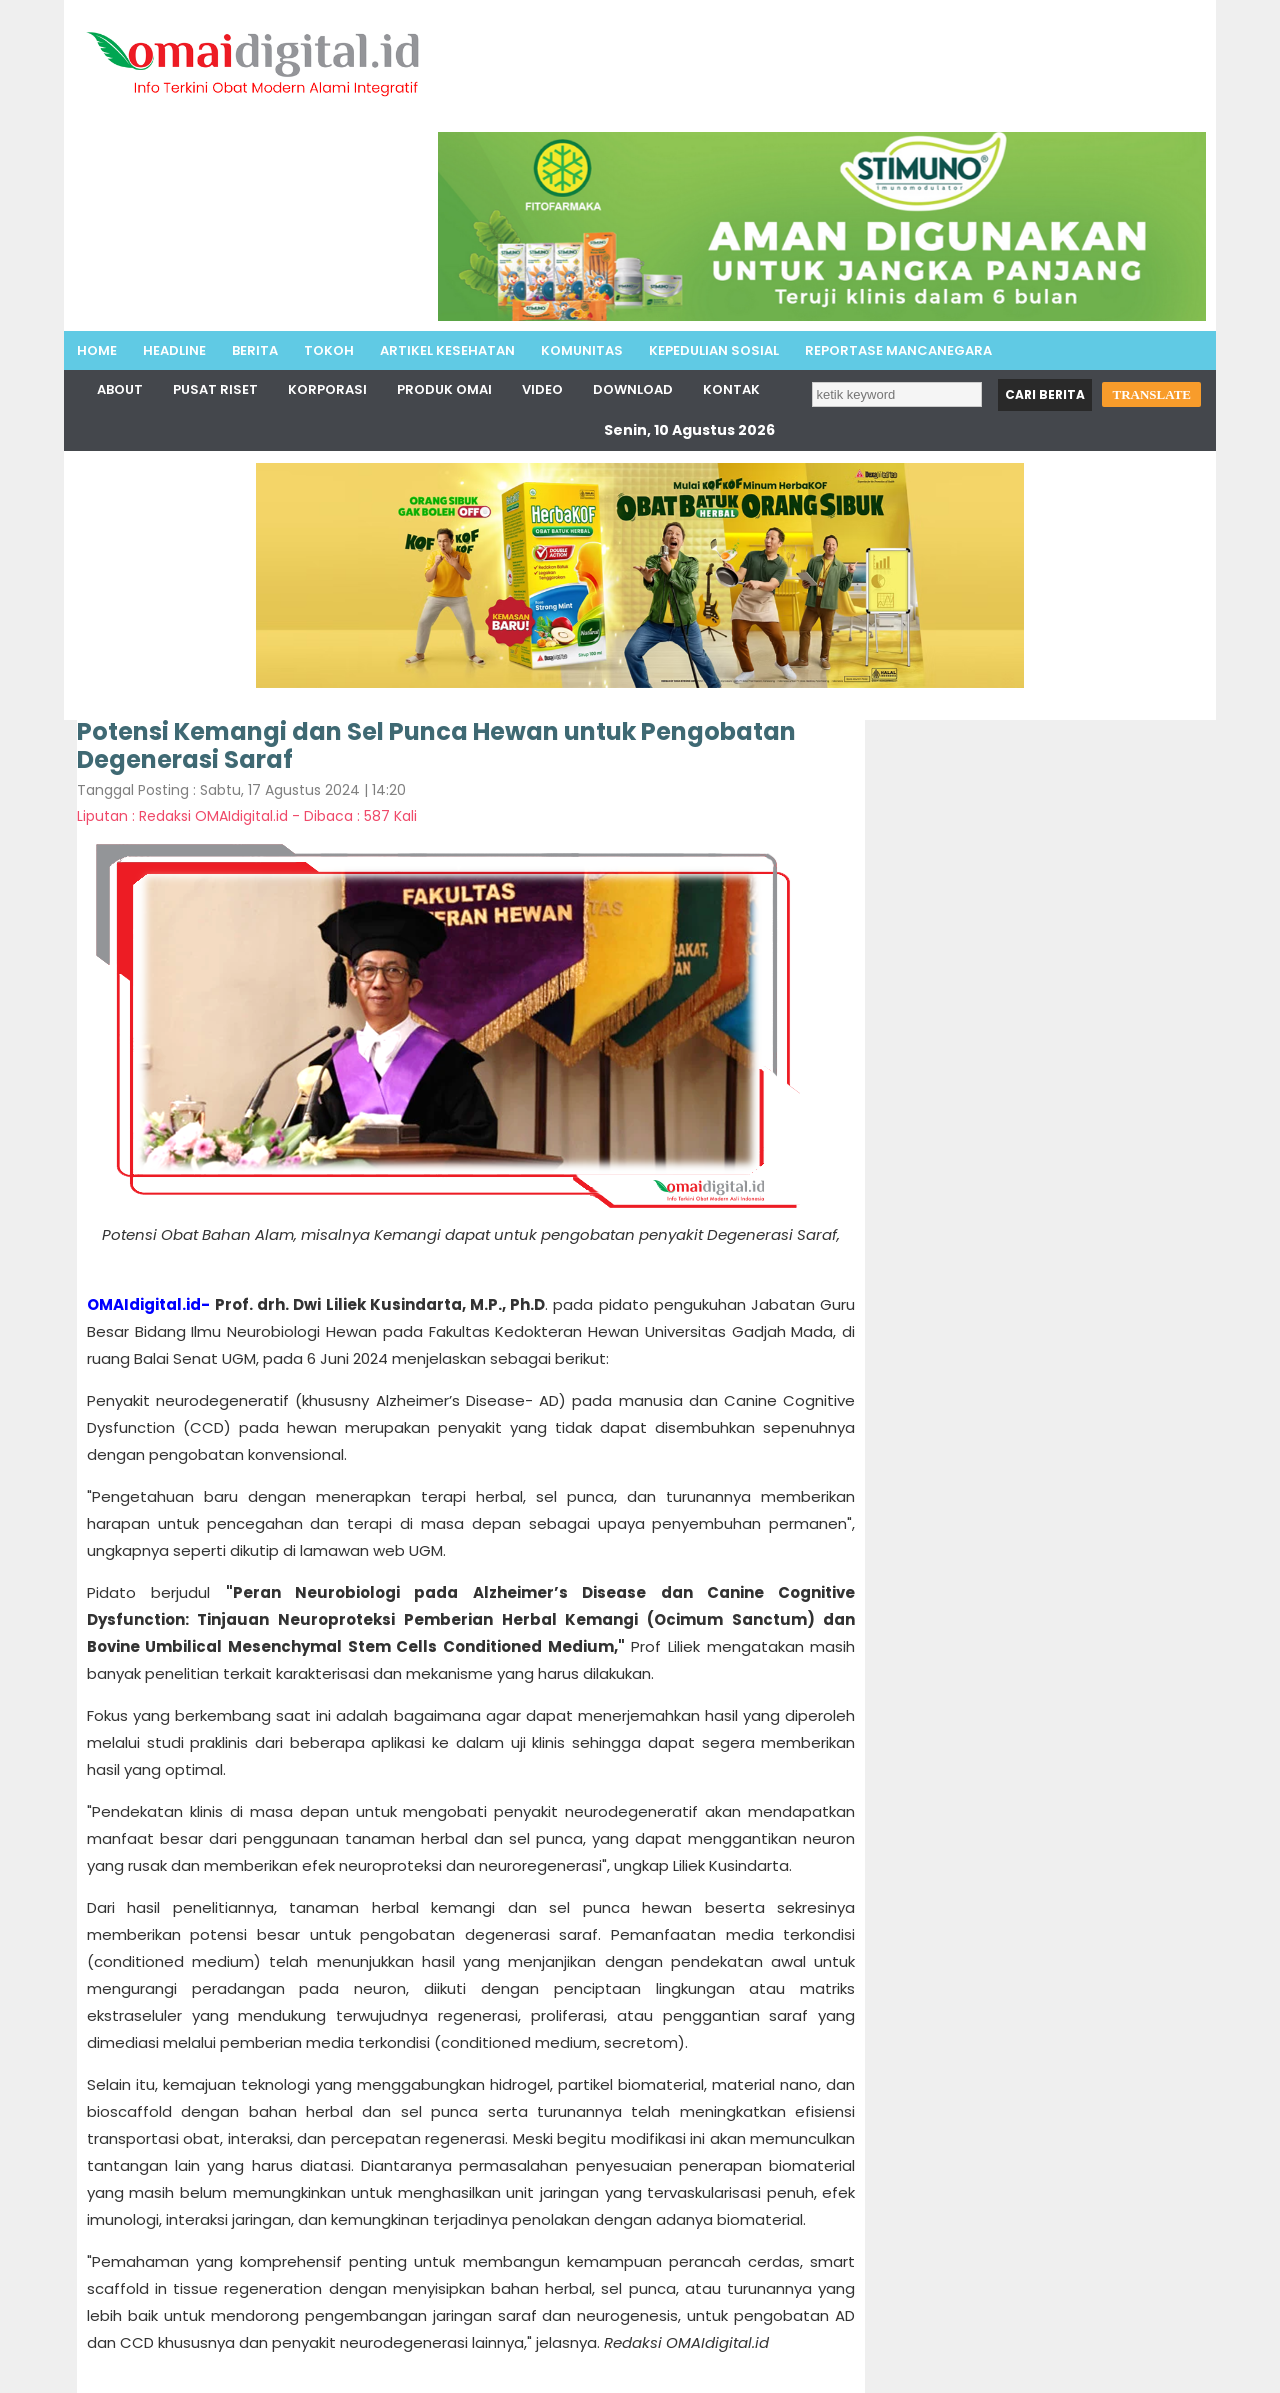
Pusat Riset (215, 389)
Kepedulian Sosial (714, 350)
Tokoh (329, 350)
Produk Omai (444, 389)
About (120, 389)
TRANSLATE (1151, 394)
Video (542, 389)
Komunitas (582, 350)
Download (633, 389)
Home (97, 350)
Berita (255, 350)
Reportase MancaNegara (898, 350)
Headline (174, 350)
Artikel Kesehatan (447, 350)
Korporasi (327, 389)
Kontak (731, 389)
